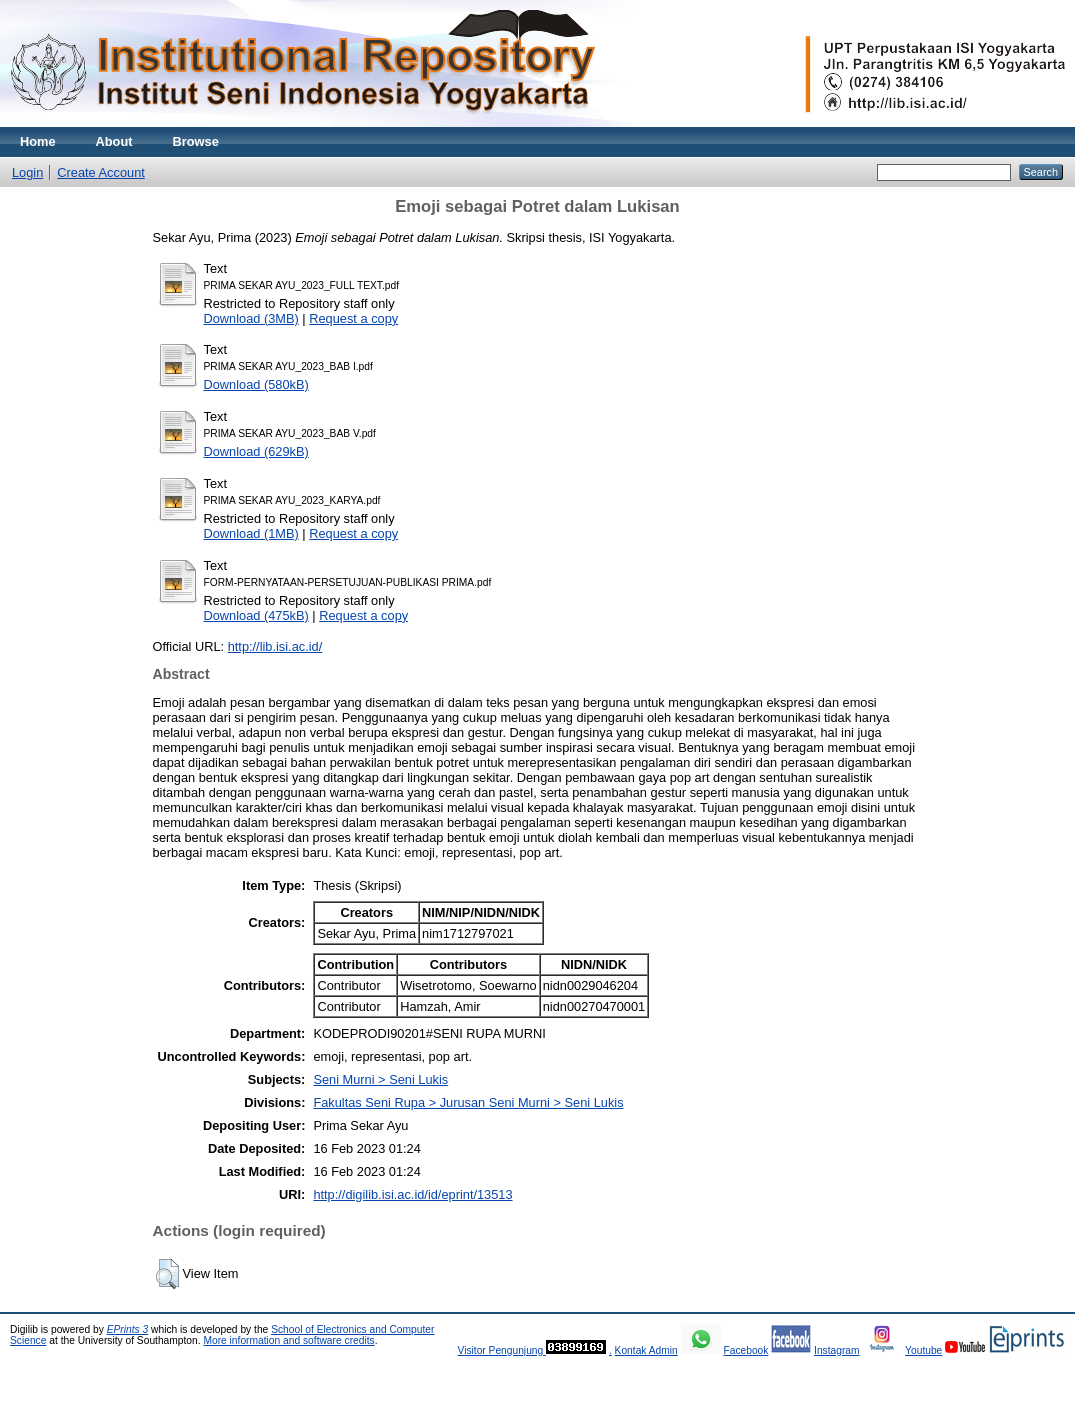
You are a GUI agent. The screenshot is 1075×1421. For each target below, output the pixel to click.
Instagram (837, 1350)
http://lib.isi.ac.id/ (275, 646)
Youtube (923, 1350)
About (114, 141)
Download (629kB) (256, 451)
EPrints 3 (128, 1329)
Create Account (101, 172)
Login (27, 172)
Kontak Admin (646, 1350)
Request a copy (353, 318)
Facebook (745, 1350)
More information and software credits (288, 1340)
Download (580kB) (256, 384)
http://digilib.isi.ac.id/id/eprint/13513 (412, 1194)
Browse (196, 141)
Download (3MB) (251, 318)
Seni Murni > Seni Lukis (380, 1079)
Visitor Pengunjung (501, 1350)
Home (38, 141)
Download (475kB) (256, 615)
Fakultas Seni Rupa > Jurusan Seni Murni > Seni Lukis (468, 1102)
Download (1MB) (251, 533)
